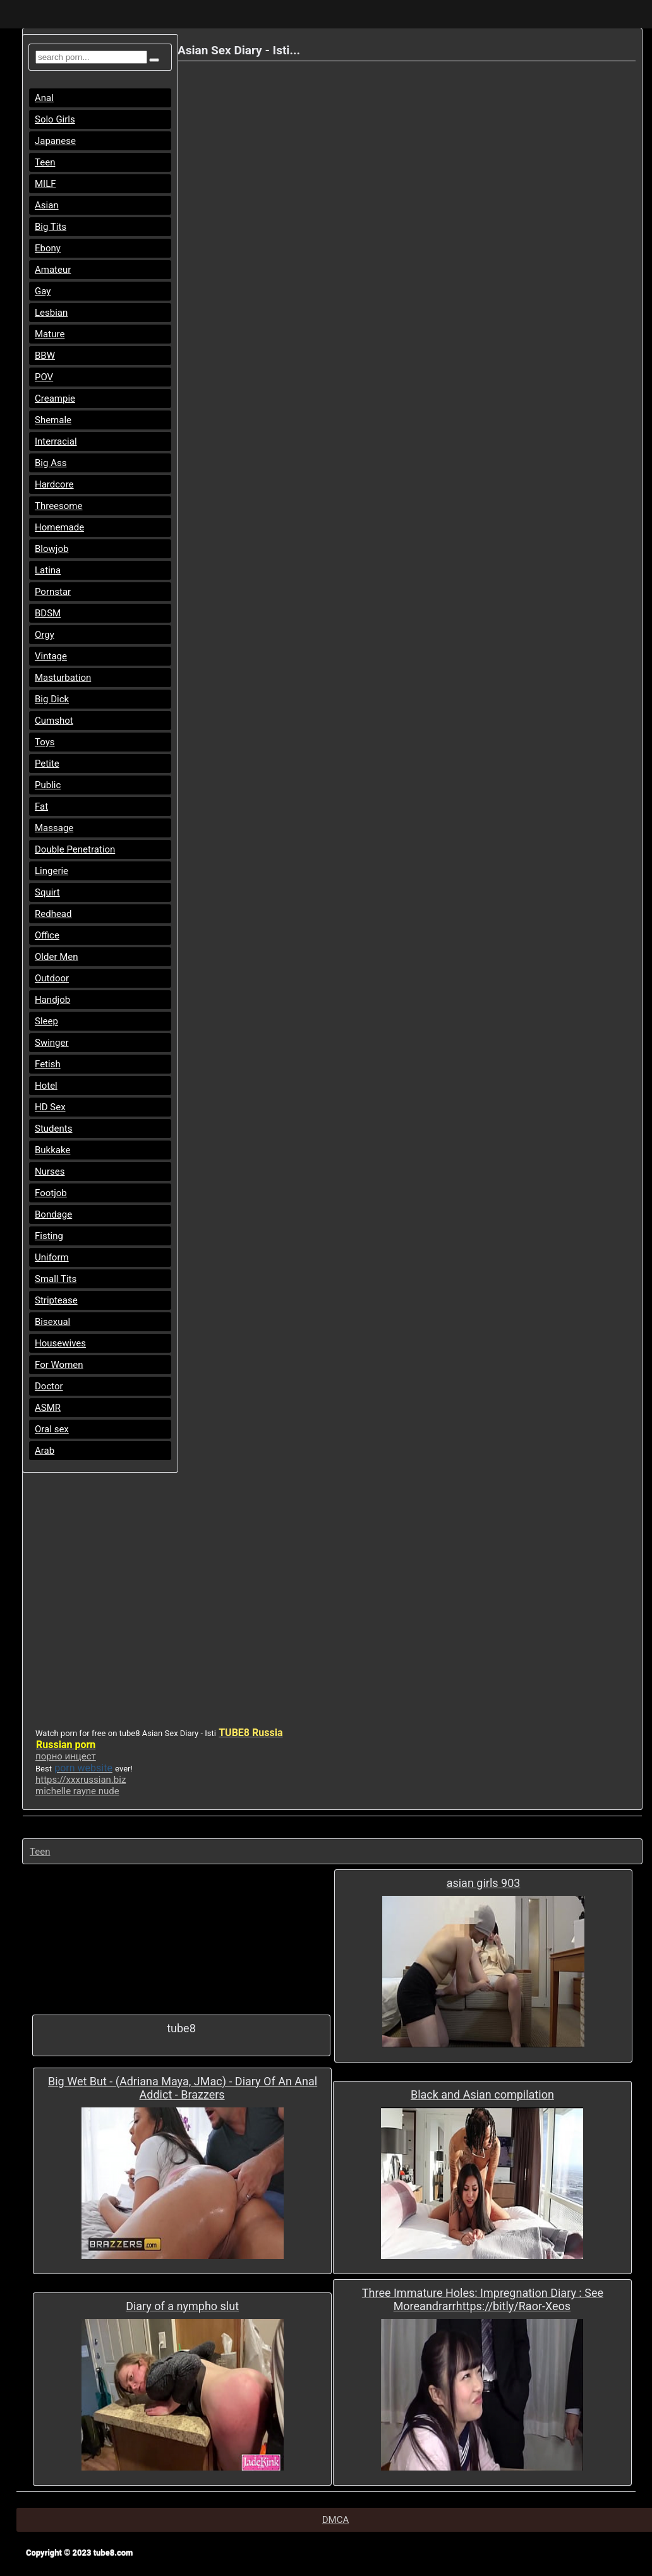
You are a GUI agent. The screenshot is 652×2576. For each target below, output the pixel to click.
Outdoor (52, 978)
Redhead (53, 914)
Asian (47, 205)
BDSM (48, 613)
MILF (45, 183)
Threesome (58, 506)
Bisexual (52, 1321)
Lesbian (51, 312)
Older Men (56, 956)
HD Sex (50, 1107)
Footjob (51, 1193)
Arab (44, 1450)
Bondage (53, 1214)
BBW (45, 355)
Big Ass (50, 463)
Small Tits (55, 1279)
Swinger (52, 1042)
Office (47, 935)
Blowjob (51, 548)
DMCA (335, 2519)
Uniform (52, 1257)
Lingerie (51, 871)
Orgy (44, 634)
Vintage (51, 656)
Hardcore (54, 484)
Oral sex (52, 1429)
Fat (41, 806)
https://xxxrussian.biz (80, 1779)
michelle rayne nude (77, 1791)
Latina (48, 570)
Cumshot (54, 720)
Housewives (60, 1343)
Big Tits (50, 226)
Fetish (48, 1064)
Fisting (49, 1236)
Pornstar (53, 591)
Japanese (55, 141)
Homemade (59, 527)
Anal (44, 98)
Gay (43, 291)
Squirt (47, 892)
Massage (54, 828)
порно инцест (65, 1756)
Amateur (53, 269)
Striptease (56, 1300)
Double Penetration (75, 849)
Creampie (55, 398)
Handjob (52, 999)
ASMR (48, 1407)
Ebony (48, 248)
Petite (47, 763)
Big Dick (52, 699)
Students (53, 1128)
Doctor (49, 1386)
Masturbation (63, 677)
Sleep (46, 1021)
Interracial (56, 441)
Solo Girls (55, 119)
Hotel (46, 1085)
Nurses (50, 1171)
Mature (49, 334)
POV (44, 377)
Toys (45, 742)
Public (48, 785)
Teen (45, 162)
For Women (59, 1364)
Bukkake (52, 1150)
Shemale (53, 420)
